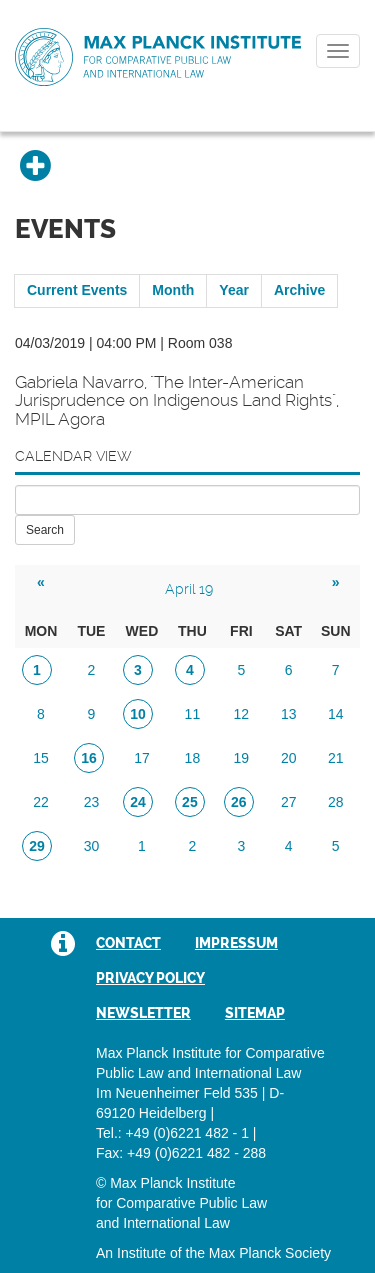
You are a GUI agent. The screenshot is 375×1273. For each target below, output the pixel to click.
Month (173, 290)
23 (92, 802)
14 (336, 714)
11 (193, 714)
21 (336, 758)
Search (45, 530)
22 (41, 802)
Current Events (77, 290)
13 (289, 714)
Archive (299, 290)
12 (242, 714)
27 (289, 802)
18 (193, 758)
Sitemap (255, 1013)
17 (142, 758)
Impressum (236, 943)
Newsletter (143, 1013)
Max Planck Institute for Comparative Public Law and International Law (158, 58)
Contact (128, 943)
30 (92, 846)
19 (242, 758)
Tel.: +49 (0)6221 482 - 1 (172, 1133)
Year (234, 290)
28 (336, 802)
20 (289, 758)
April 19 (189, 589)
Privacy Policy (150, 978)
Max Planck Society (270, 1253)
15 (41, 758)
